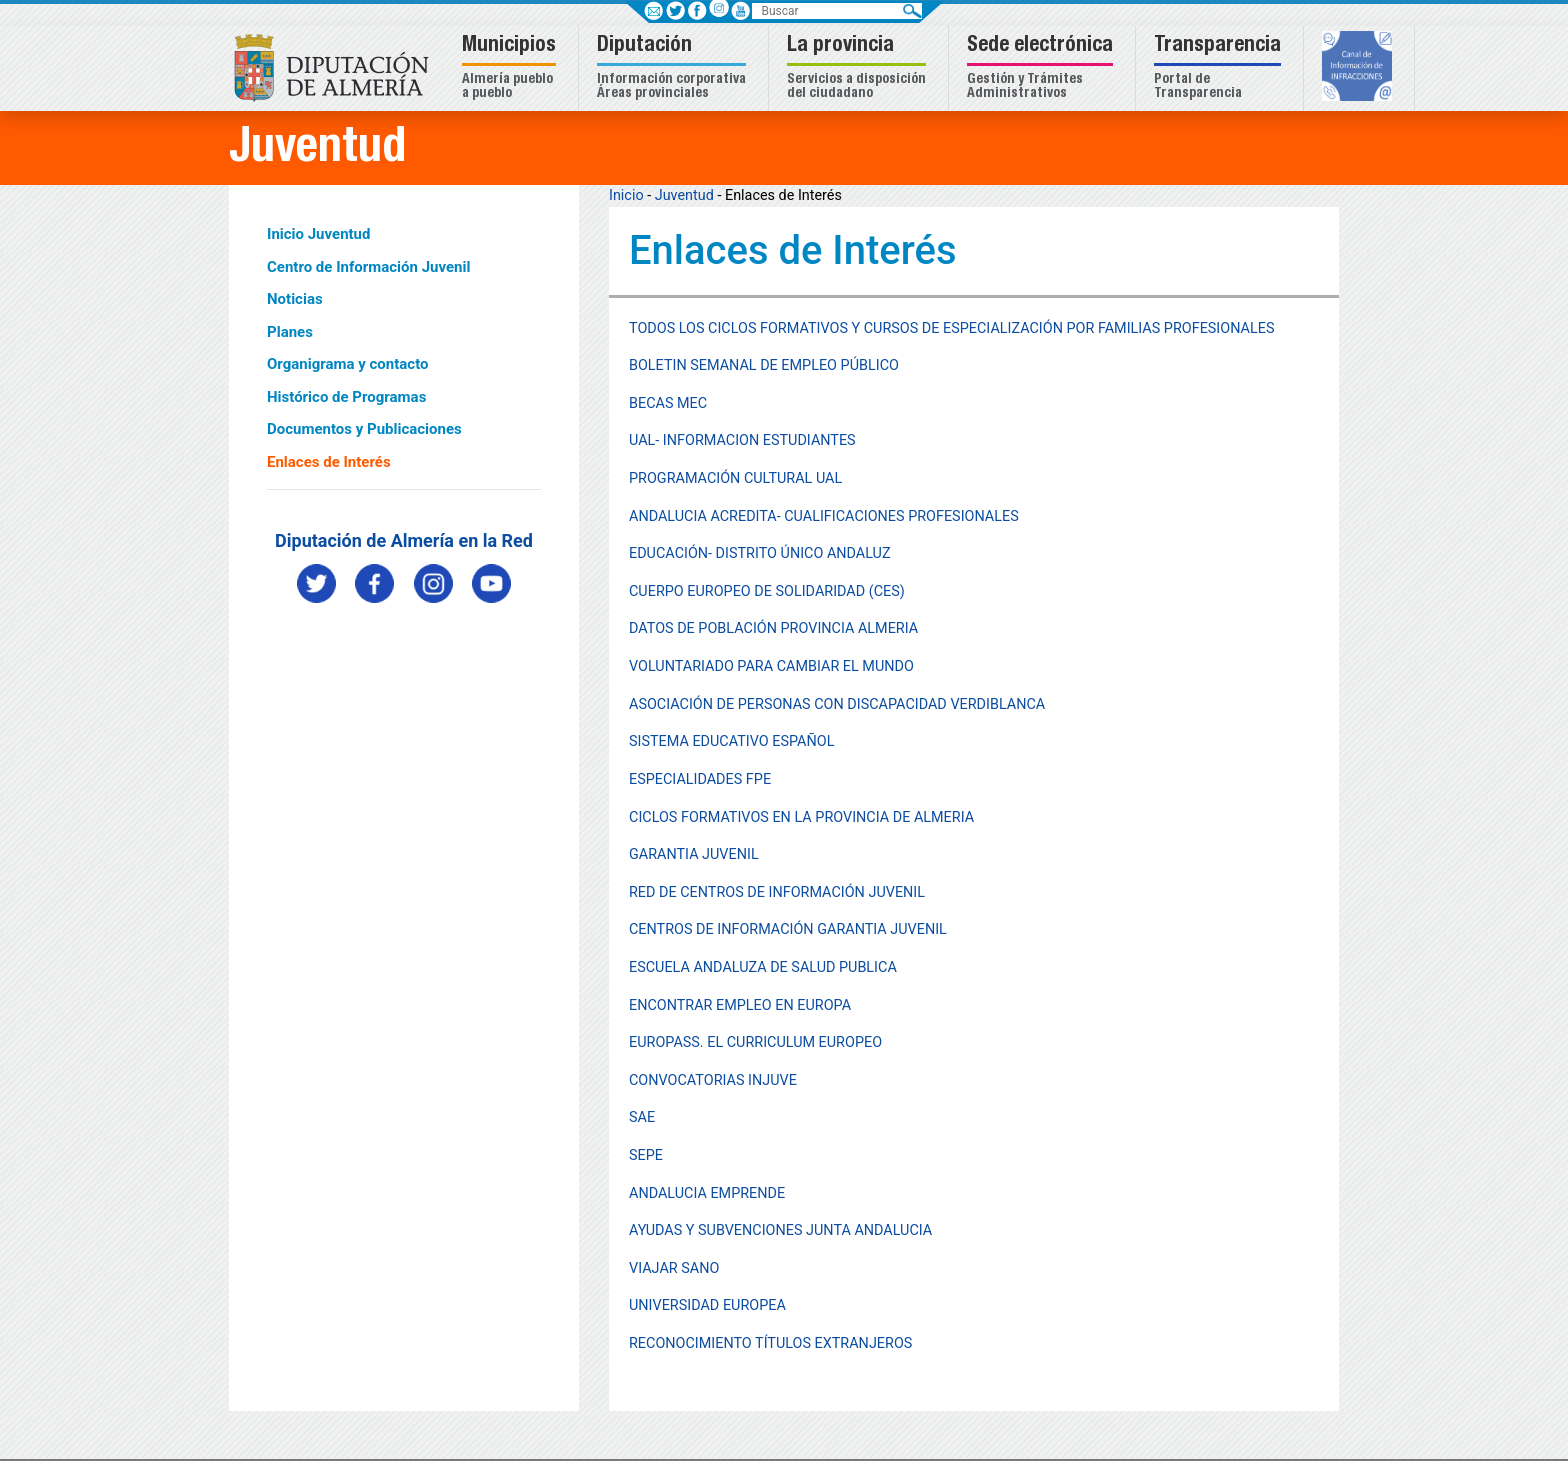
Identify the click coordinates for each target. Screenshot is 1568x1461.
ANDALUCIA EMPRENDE (707, 1193)
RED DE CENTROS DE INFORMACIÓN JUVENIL (777, 892)
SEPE (646, 1155)
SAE (642, 1117)
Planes (290, 332)
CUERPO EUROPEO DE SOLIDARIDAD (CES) (767, 591)
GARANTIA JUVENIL (694, 854)
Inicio (626, 195)
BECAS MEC (668, 403)
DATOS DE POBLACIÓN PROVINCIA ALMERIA (773, 628)
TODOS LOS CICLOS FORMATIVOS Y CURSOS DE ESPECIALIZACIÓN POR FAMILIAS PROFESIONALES (951, 328)
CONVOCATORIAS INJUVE (713, 1080)
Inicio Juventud (318, 234)
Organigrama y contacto (348, 364)
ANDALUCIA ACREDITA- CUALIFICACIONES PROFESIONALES (824, 516)
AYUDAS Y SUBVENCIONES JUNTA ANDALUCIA (780, 1230)
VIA (640, 1268)
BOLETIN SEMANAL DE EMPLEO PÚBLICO (764, 365)
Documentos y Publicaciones (364, 429)
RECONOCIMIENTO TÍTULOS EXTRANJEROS (770, 1343)
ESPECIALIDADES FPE (700, 779)
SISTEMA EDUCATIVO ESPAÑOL (731, 741)
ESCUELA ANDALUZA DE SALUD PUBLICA (763, 967)
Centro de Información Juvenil (368, 267)
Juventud (684, 195)
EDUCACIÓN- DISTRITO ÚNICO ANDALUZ (760, 553)
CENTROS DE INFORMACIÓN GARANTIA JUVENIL (788, 929)
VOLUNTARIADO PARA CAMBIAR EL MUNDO (771, 666)
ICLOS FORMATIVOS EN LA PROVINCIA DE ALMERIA (806, 817)
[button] (511, 68)
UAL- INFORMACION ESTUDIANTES (742, 440)
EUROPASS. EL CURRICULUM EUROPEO (755, 1042)
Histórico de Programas (346, 397)
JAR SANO (686, 1268)
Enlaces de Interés (329, 462)
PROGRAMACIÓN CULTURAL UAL (735, 478)
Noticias (295, 299)
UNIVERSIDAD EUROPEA (707, 1305)
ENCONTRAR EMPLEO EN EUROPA (740, 1005)
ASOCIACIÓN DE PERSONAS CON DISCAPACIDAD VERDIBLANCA (837, 704)
